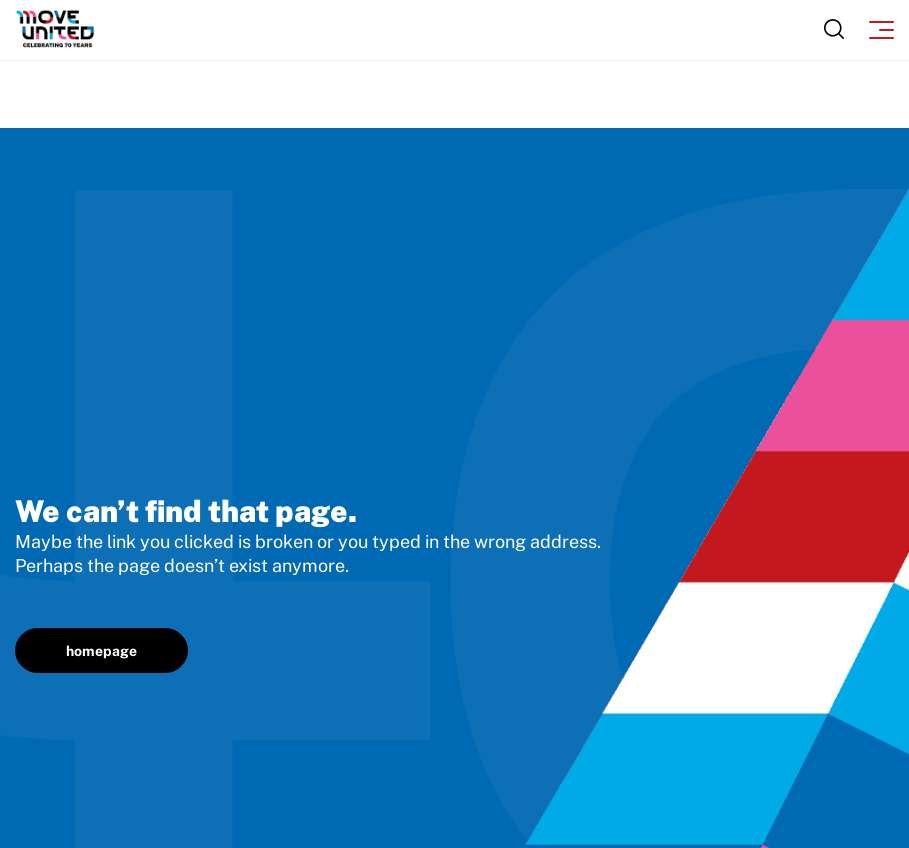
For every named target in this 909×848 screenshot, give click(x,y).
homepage (101, 651)
